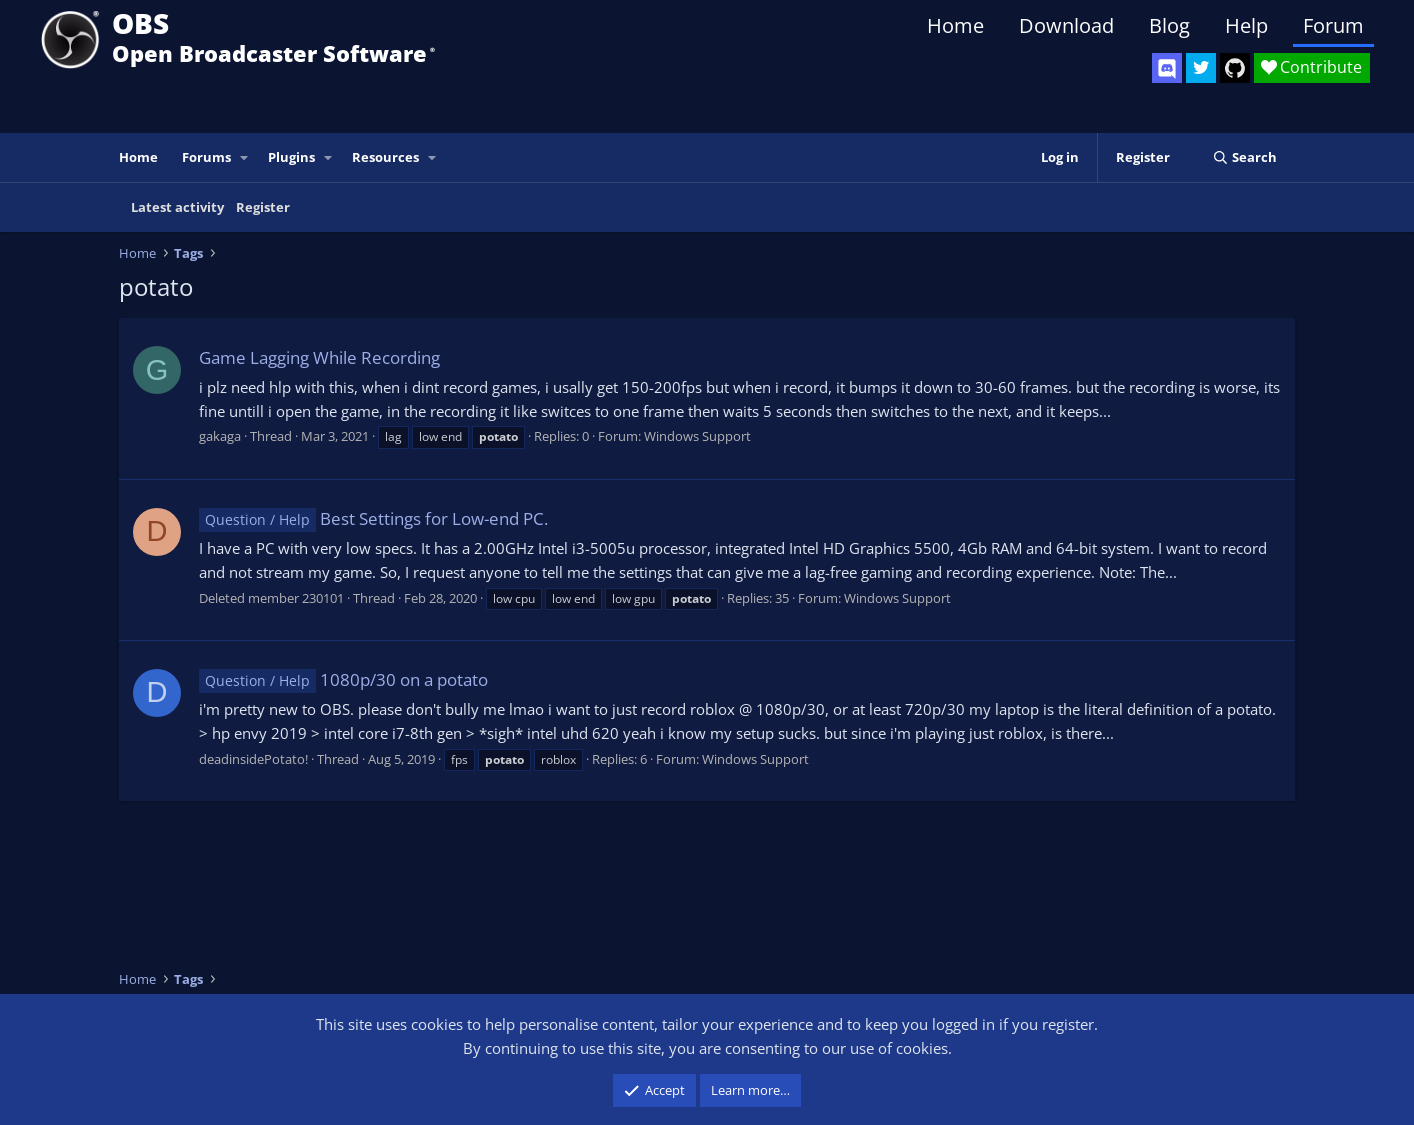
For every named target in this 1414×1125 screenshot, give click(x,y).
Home (955, 25)
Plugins (291, 157)
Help (1246, 25)
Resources (385, 157)
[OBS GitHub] (1235, 68)
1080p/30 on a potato (343, 679)
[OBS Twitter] (1201, 68)
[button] (245, 157)
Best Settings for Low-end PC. (373, 518)
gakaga (220, 436)
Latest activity (177, 207)
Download (1066, 25)
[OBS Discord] (1167, 68)
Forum (1333, 25)
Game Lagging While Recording (319, 357)
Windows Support (697, 436)
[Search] (1244, 157)
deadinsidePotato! (253, 759)
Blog (1169, 25)
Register (263, 207)
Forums (206, 157)
